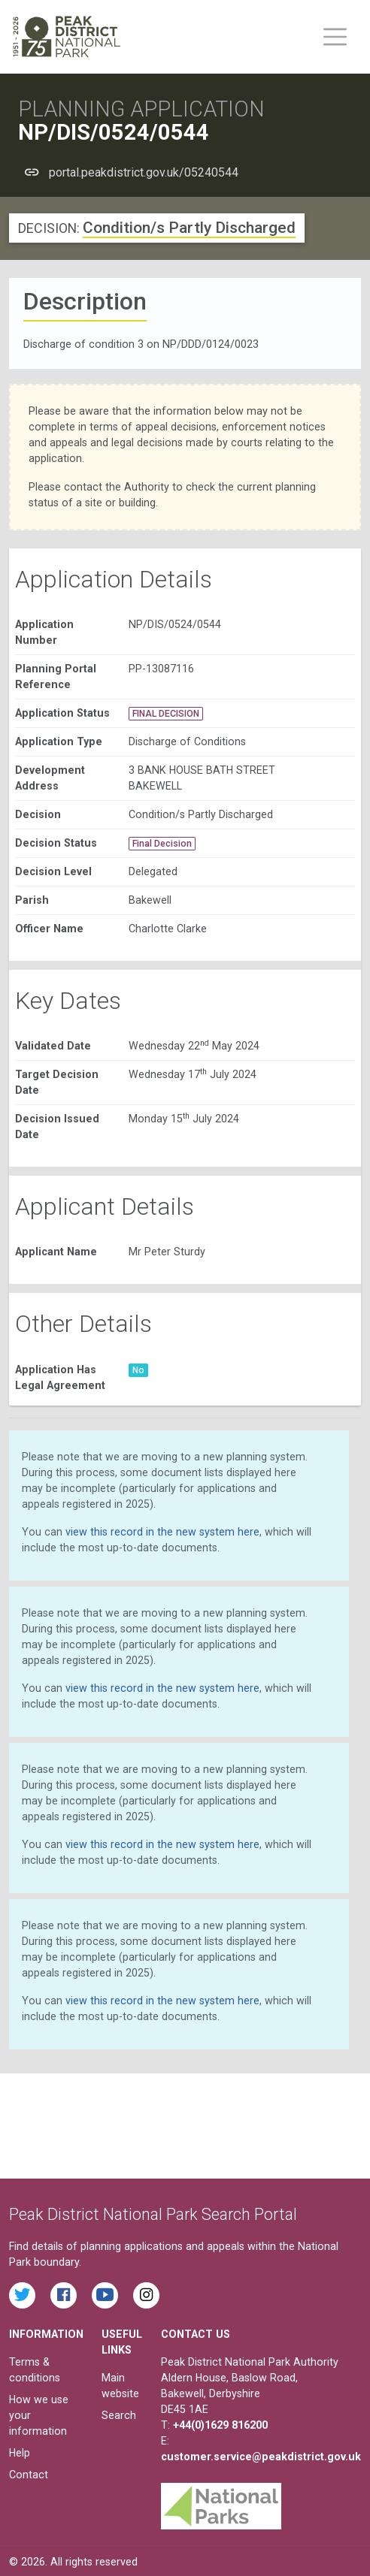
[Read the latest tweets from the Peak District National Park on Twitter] (22, 2295)
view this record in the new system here (162, 1532)
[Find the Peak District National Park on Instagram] (146, 2295)
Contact (28, 2475)
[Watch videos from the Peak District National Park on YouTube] (105, 2295)
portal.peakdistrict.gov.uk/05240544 (143, 172)
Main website (120, 2385)
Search (119, 2415)
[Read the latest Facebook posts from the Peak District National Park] (63, 2295)
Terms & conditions (34, 2370)
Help (19, 2453)
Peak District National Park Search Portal (153, 2214)
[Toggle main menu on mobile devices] (335, 37)
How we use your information (38, 2415)
